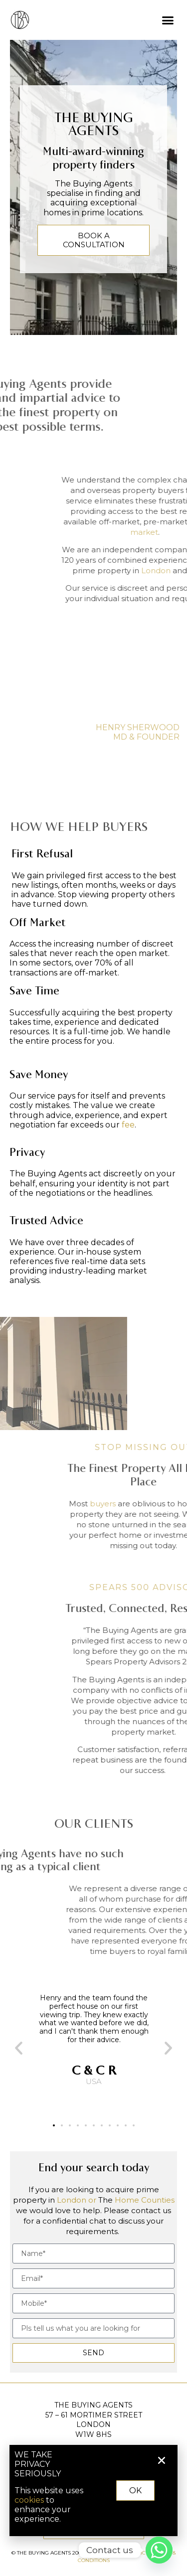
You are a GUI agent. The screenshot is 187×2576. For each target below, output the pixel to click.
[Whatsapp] (159, 2550)
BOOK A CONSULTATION (94, 240)
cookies (37, 2500)
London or (76, 2200)
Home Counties (145, 2200)
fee (128, 1124)
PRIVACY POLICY (127, 2553)
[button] (168, 19)
